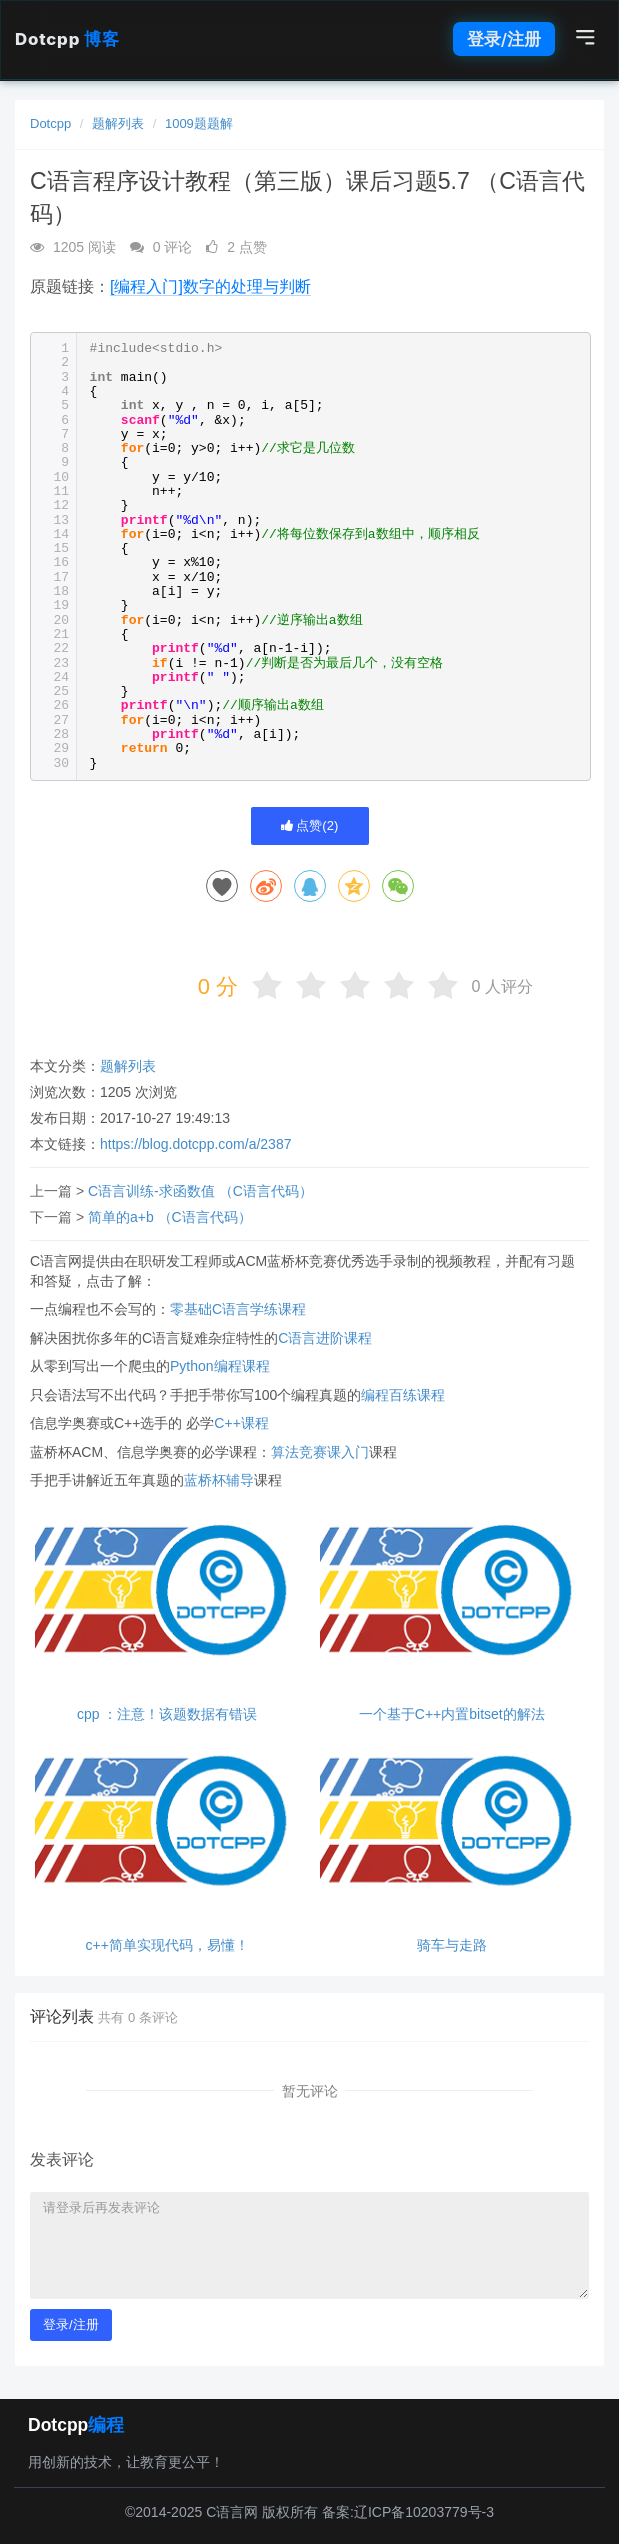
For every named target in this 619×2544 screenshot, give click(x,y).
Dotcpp (67, 39)
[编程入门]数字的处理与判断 (210, 286)
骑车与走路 (452, 1945)
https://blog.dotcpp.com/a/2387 (195, 1144)
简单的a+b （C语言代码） (170, 1217)
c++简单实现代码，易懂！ (167, 1945)
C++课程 (241, 1423)
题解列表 (118, 123)
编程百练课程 (403, 1395)
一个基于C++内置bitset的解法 (452, 1714)
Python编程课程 (220, 1366)
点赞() (310, 825)
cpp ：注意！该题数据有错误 (167, 1714)
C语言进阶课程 (325, 1338)
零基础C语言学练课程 (238, 1309)
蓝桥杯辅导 (219, 1480)
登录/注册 (504, 39)
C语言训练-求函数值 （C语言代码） (200, 1191)
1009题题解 (199, 123)
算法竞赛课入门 (320, 1452)
